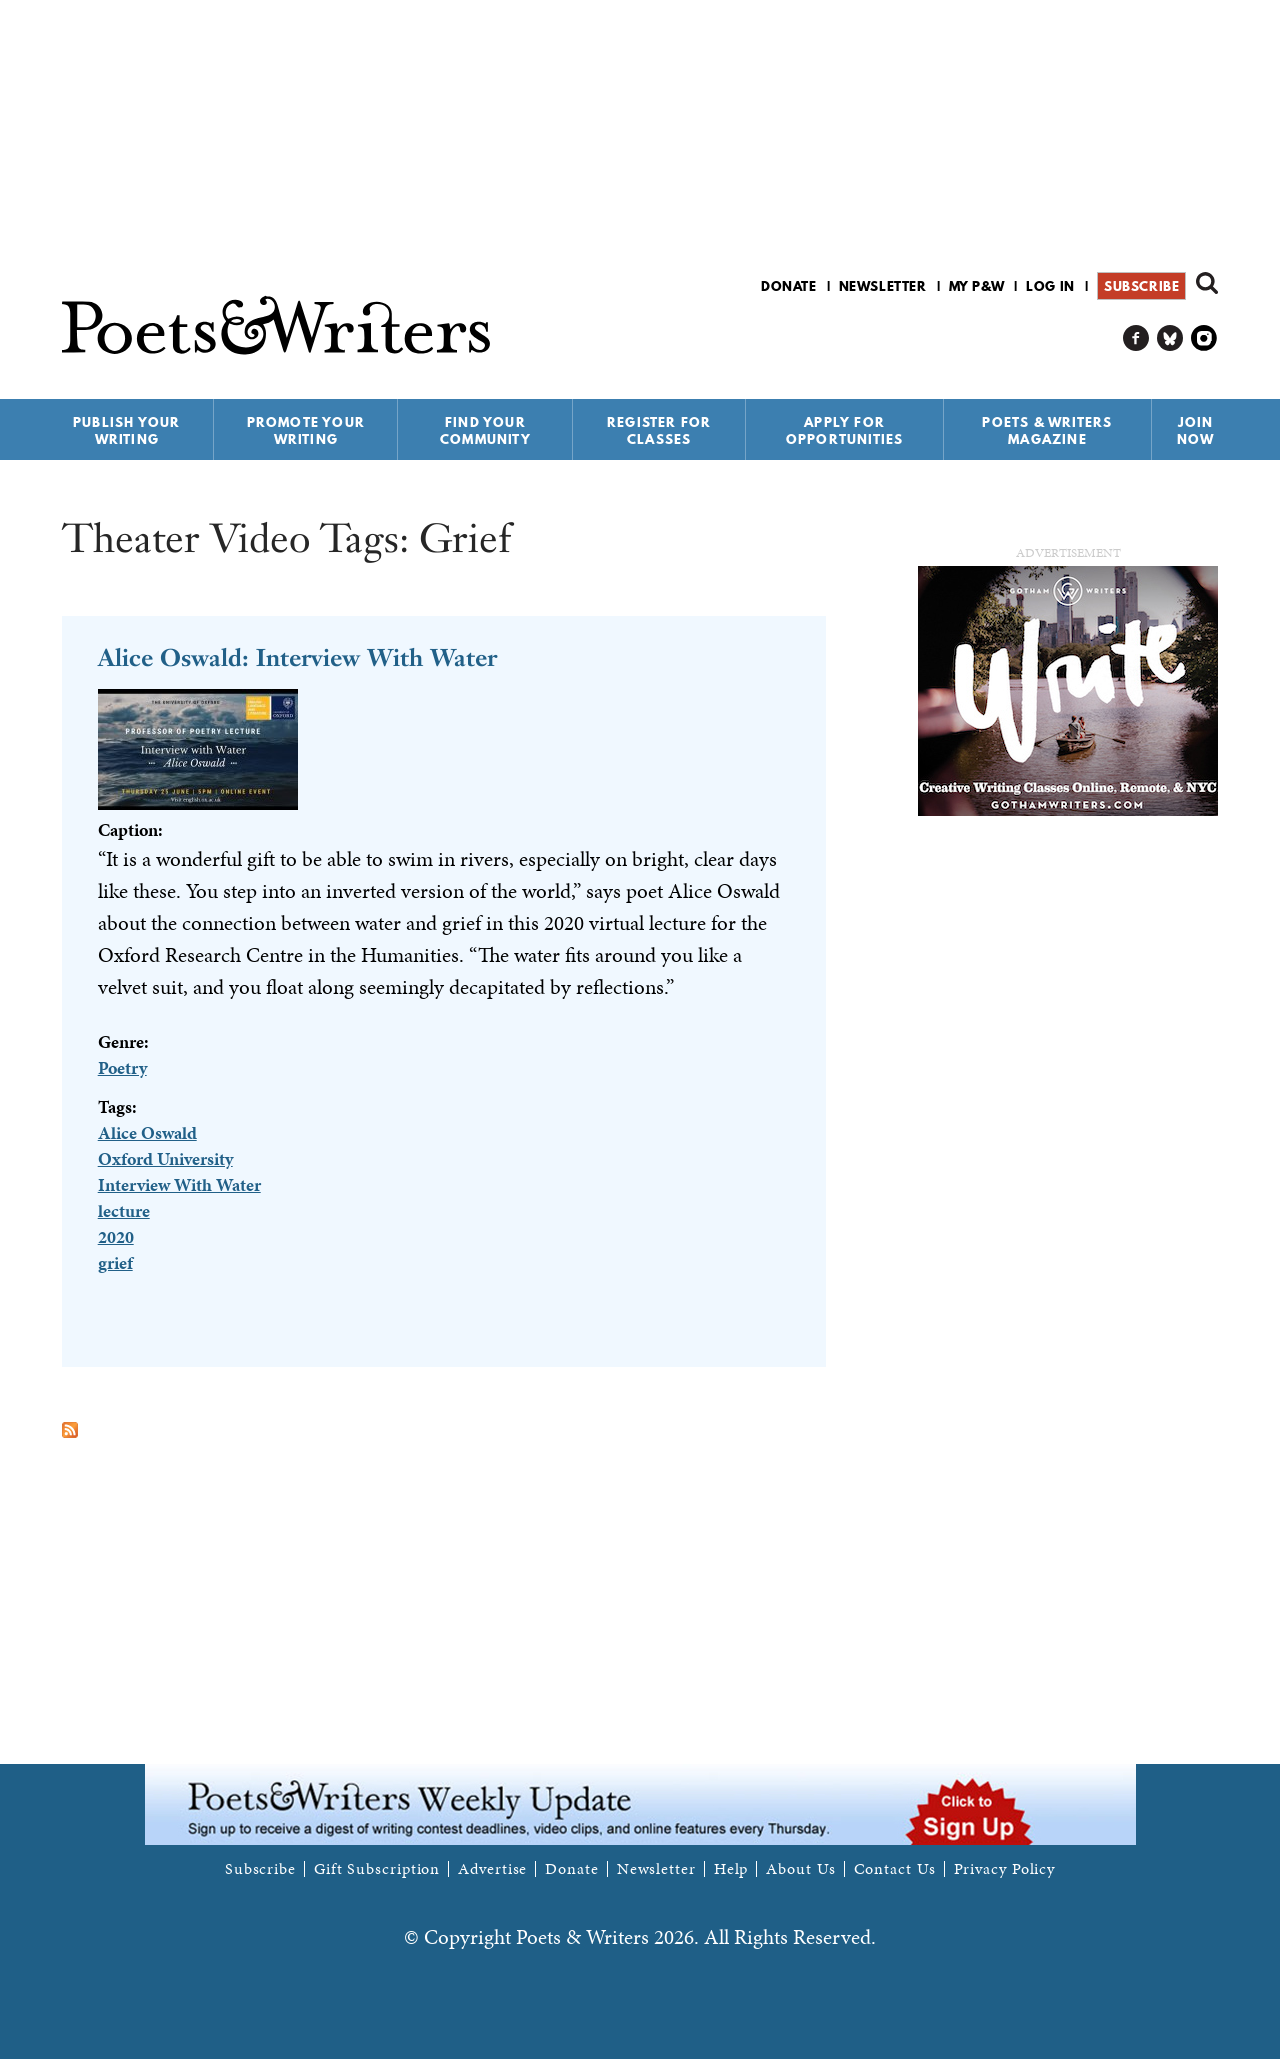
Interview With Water (179, 1184)
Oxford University (165, 1158)
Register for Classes (659, 430)
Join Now (1196, 430)
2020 (116, 1236)
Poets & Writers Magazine (1047, 430)
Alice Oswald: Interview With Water (297, 657)
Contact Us (895, 1869)
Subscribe (1141, 286)
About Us (800, 1869)
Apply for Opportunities (845, 430)
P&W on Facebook (1136, 338)
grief (115, 1262)
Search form (1207, 283)
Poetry (122, 1067)
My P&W (977, 286)
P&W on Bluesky (1170, 338)
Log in (1050, 286)
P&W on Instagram (1204, 338)
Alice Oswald (147, 1132)
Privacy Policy (1005, 1869)
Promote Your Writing (306, 430)
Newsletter (883, 286)
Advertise (492, 1869)
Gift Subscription (377, 1869)
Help (731, 1869)
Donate (789, 286)
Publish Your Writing (126, 430)
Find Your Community (485, 430)
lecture (124, 1210)
